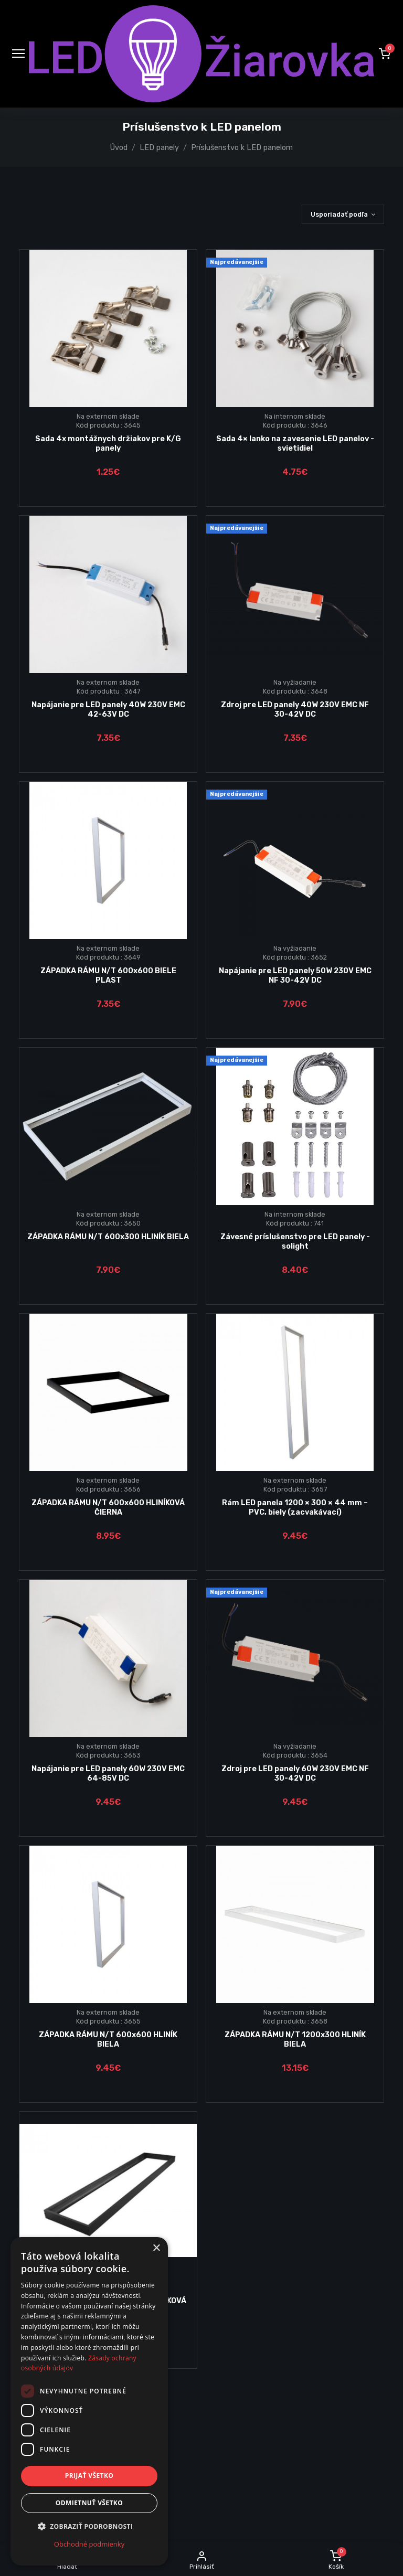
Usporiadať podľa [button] (339, 214)
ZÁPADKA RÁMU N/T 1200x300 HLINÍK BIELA (295, 2039)
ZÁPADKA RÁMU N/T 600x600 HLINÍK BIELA (108, 2039)
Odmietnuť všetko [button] (89, 2502)
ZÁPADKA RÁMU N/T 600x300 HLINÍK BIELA (108, 1236)
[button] (384, 53)
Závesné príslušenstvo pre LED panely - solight (295, 1241)
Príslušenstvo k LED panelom (242, 147)
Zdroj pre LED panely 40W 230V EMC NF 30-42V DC (295, 709)
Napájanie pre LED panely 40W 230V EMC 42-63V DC (108, 709)
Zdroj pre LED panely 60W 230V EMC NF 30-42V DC (295, 1773)
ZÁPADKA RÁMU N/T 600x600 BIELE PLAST (108, 975)
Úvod (119, 147)
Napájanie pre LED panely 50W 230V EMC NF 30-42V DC (295, 975)
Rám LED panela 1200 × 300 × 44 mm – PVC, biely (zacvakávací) (295, 1507)
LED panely (159, 147)
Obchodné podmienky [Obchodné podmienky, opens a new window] (89, 2544)
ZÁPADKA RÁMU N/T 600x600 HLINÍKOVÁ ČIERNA (108, 1507)
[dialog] (89, 2401)
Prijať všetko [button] (89, 2475)
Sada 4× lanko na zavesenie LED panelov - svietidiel (295, 443)
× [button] (156, 2248)
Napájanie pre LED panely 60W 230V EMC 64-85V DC (108, 1773)
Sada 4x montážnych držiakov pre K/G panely (108, 443)
